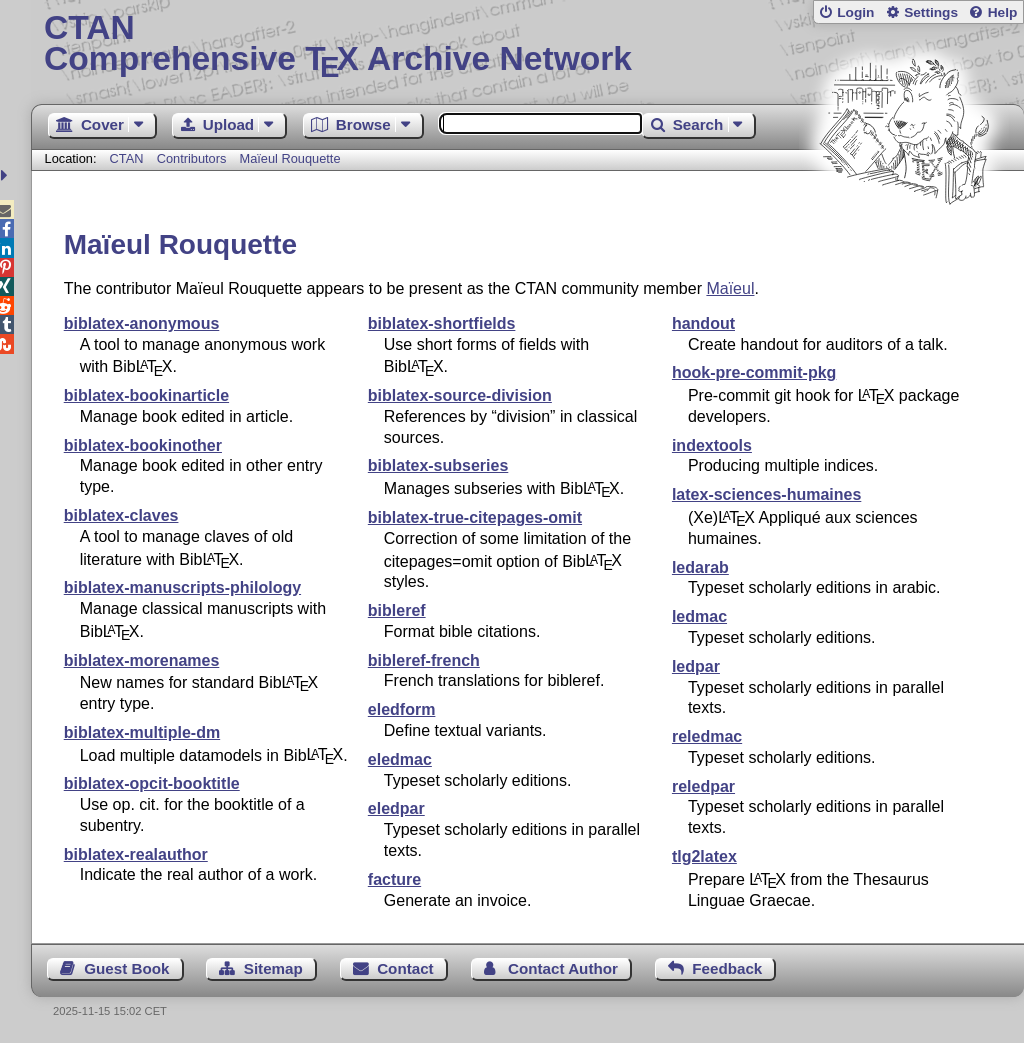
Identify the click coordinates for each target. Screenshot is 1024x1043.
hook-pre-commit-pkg (754, 372)
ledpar (696, 666)
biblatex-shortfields (442, 323)
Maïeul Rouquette (290, 158)
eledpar (396, 808)
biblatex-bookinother (143, 445)
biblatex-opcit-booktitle (152, 783)
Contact (405, 968)
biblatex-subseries (438, 465)
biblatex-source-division (460, 395)
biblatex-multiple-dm (142, 732)
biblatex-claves (121, 515)
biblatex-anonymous (142, 323)
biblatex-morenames (142, 660)
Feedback (727, 968)
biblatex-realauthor (136, 854)
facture (394, 879)
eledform (402, 709)
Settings (931, 12)
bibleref (397, 610)
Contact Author (563, 968)
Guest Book (126, 968)
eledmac (400, 759)
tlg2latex (704, 856)
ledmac (699, 616)
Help (1003, 12)
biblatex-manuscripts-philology (182, 587)
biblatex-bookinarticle (146, 395)
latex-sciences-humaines (766, 494)
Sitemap (273, 968)
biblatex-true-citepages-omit (475, 517)
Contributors (192, 158)
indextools (712, 445)
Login (855, 12)
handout (703, 323)
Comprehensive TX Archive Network (527, 45)
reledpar (703, 786)
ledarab (700, 567)
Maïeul (730, 288)
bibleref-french (424, 660)
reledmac (707, 736)
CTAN (127, 158)
